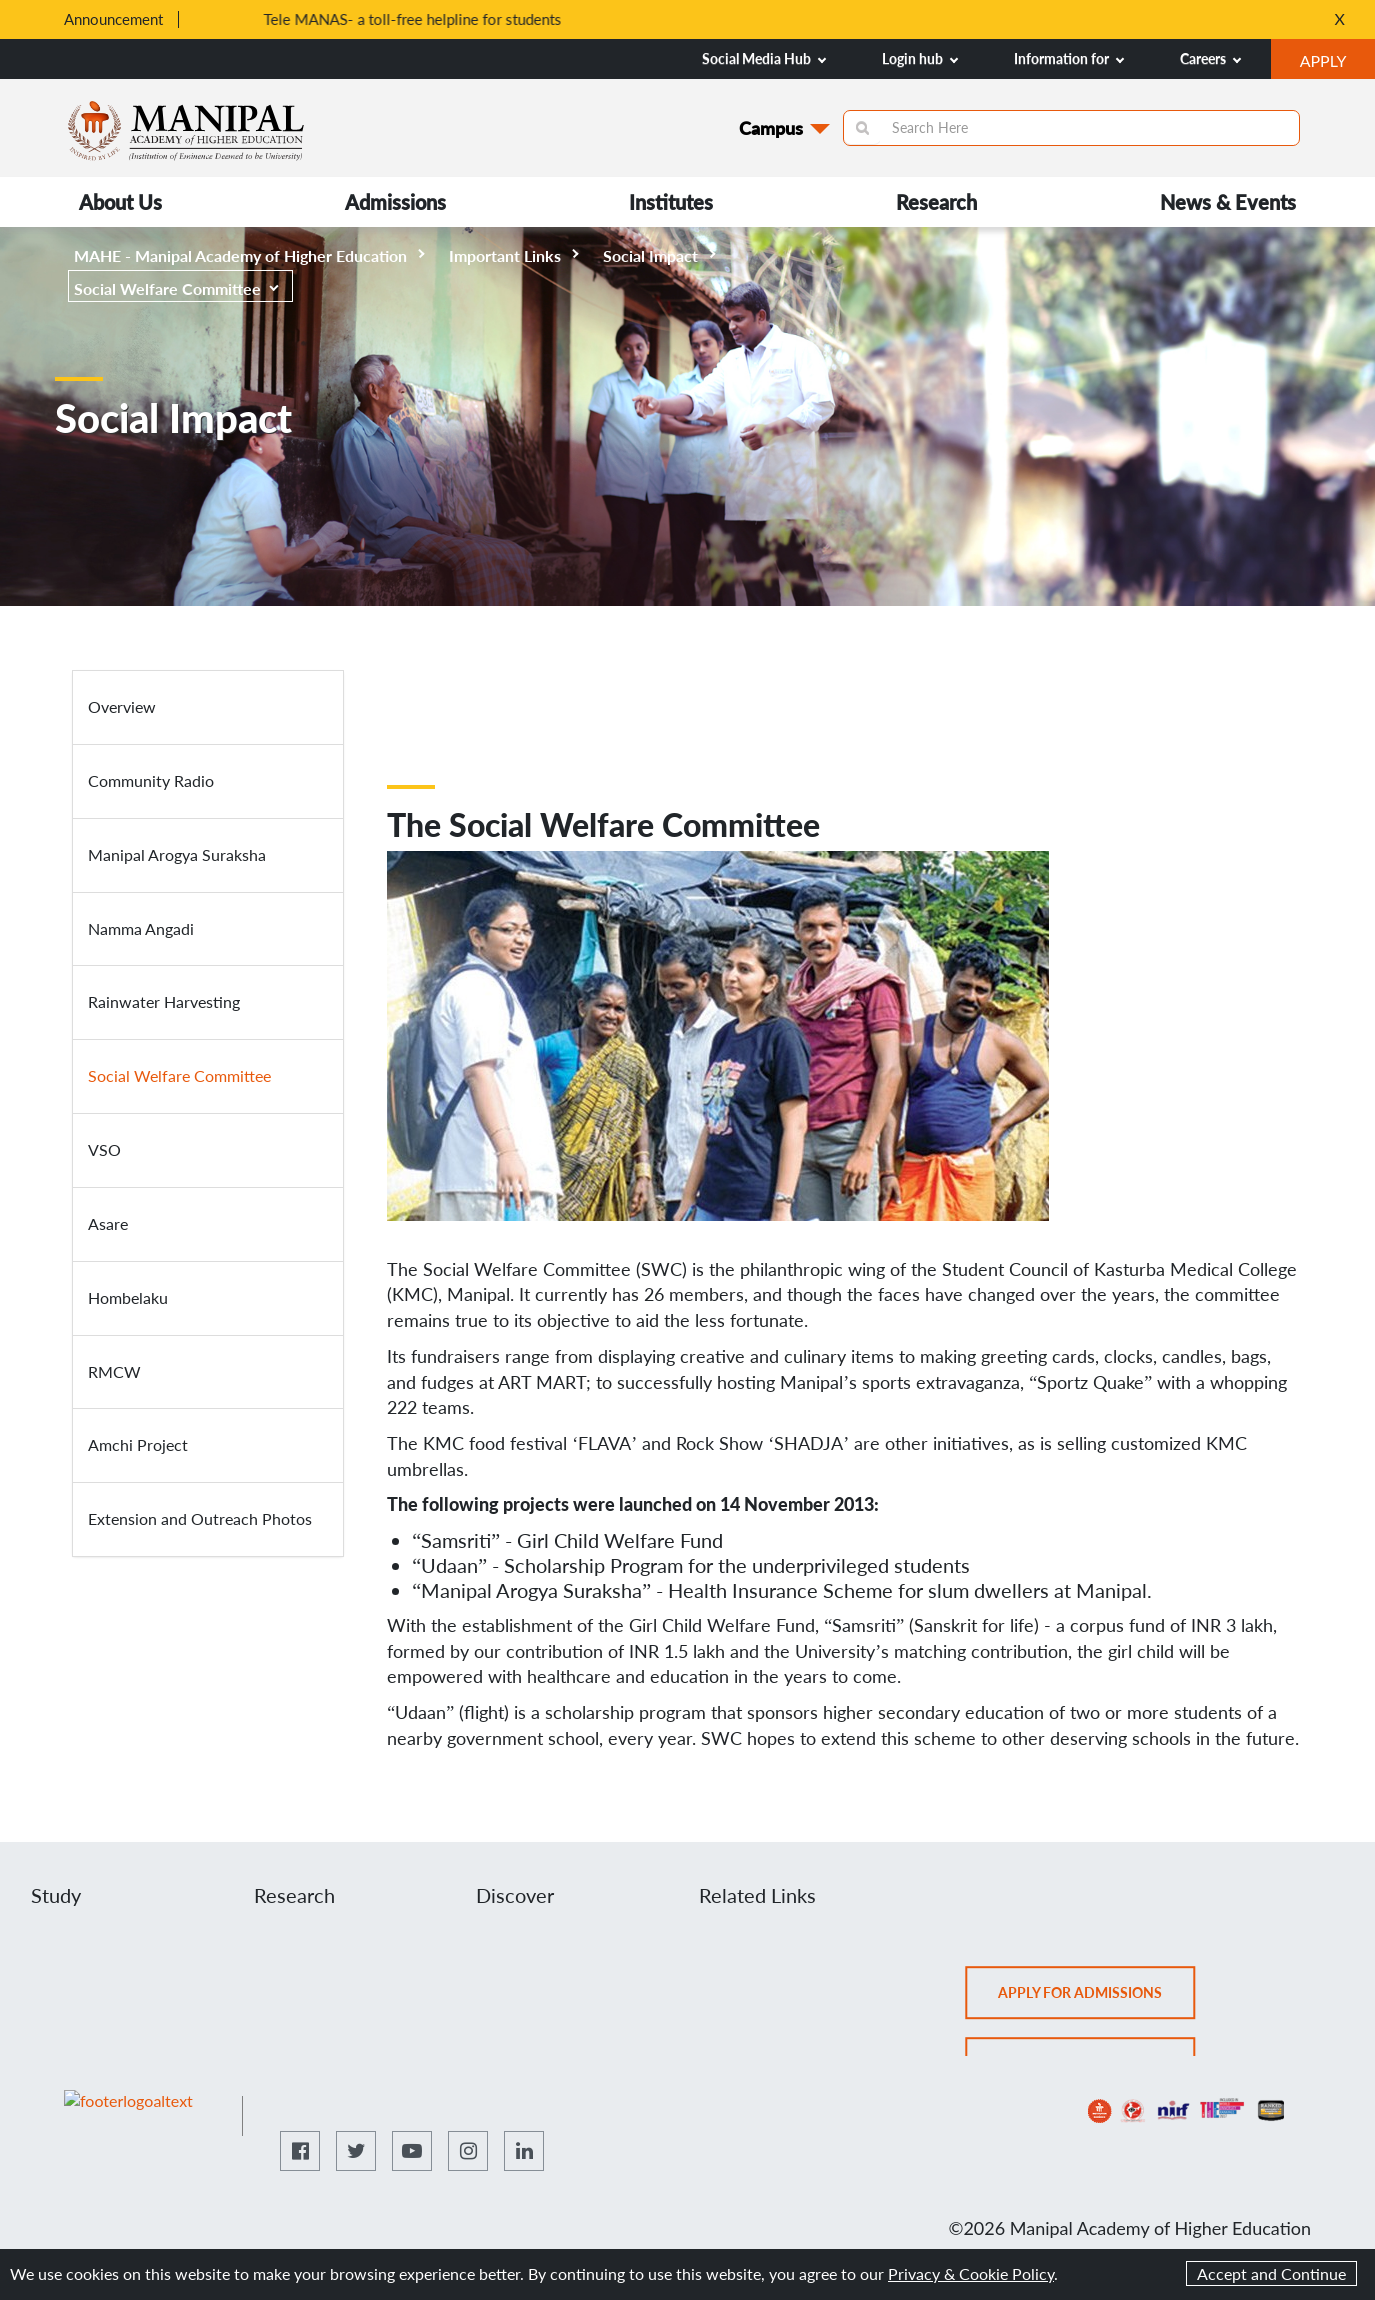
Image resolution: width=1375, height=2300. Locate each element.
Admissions (395, 202)
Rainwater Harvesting (164, 1001)
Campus (771, 128)
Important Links (514, 255)
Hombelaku (128, 1297)
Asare (108, 1223)
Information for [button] (1069, 58)
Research (936, 202)
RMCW (114, 1371)
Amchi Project (138, 1444)
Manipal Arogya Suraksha (177, 854)
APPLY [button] (1337, 63)
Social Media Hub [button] (764, 58)
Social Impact (659, 255)
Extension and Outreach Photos (200, 1518)
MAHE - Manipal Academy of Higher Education (249, 255)
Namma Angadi (141, 928)
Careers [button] (1210, 58)
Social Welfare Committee (176, 288)
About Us (120, 202)
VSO (104, 1149)
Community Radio (151, 780)
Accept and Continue (1271, 2273)
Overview (122, 706)
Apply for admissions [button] (1098, 1999)
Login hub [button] (920, 58)
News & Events (1228, 202)
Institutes (671, 202)
